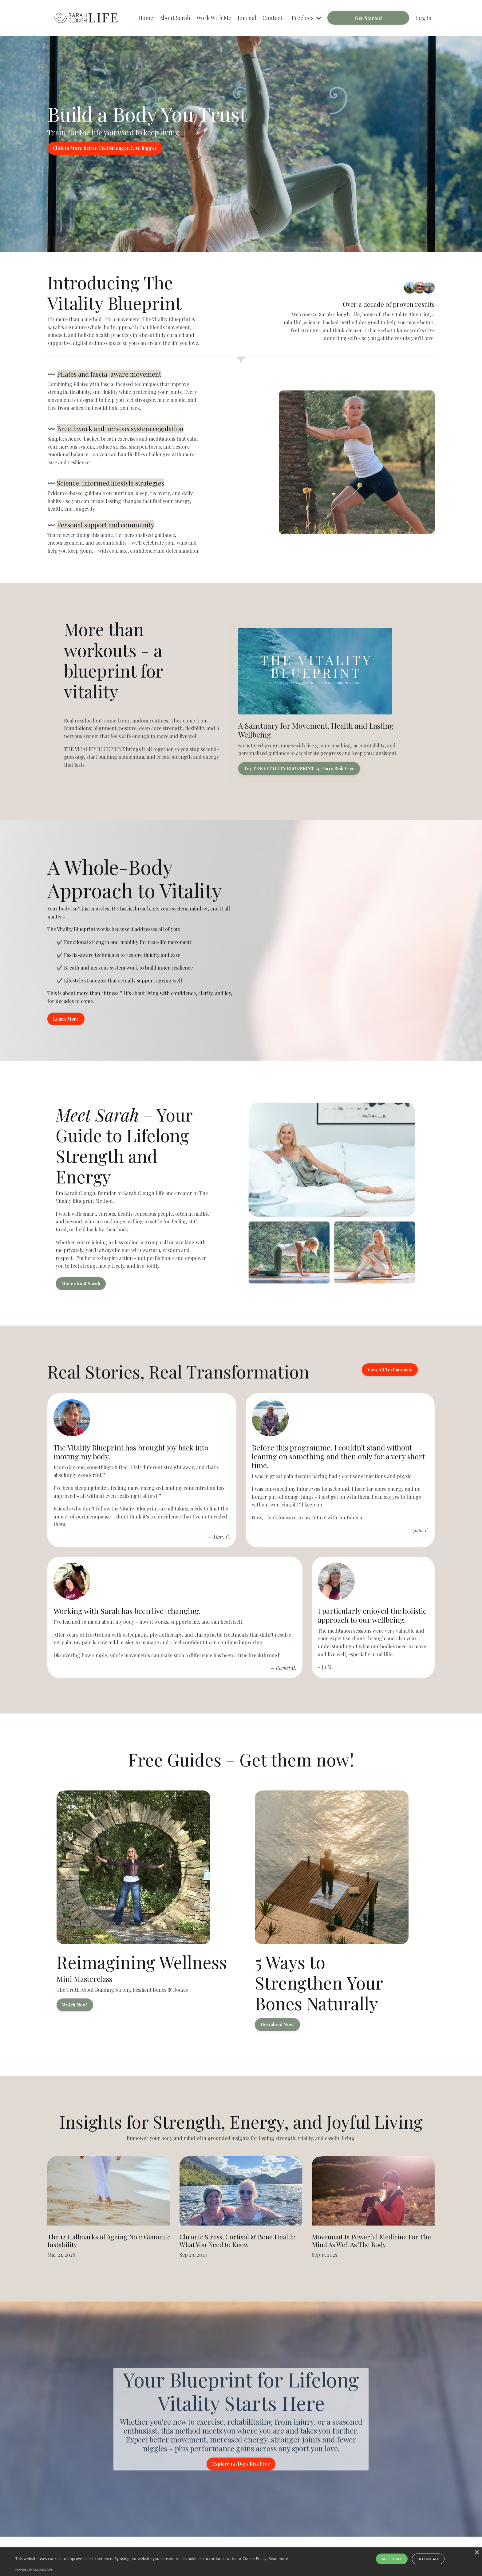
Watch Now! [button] (75, 2005)
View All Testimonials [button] (389, 1369)
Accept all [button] (392, 2559)
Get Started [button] (368, 17)
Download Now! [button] (277, 2024)
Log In (423, 18)
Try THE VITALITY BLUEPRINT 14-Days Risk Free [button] (299, 768)
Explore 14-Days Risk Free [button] (241, 2464)
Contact (272, 18)
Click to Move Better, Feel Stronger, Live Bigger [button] (105, 148)
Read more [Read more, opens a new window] (278, 2558)
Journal (247, 18)
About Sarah (175, 18)
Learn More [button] (66, 1019)
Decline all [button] (428, 2559)
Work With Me (213, 18)
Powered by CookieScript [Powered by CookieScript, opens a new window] (33, 2570)
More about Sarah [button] (80, 1283)
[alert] (241, 2561)
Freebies (306, 18)
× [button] (476, 2552)
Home (145, 18)
